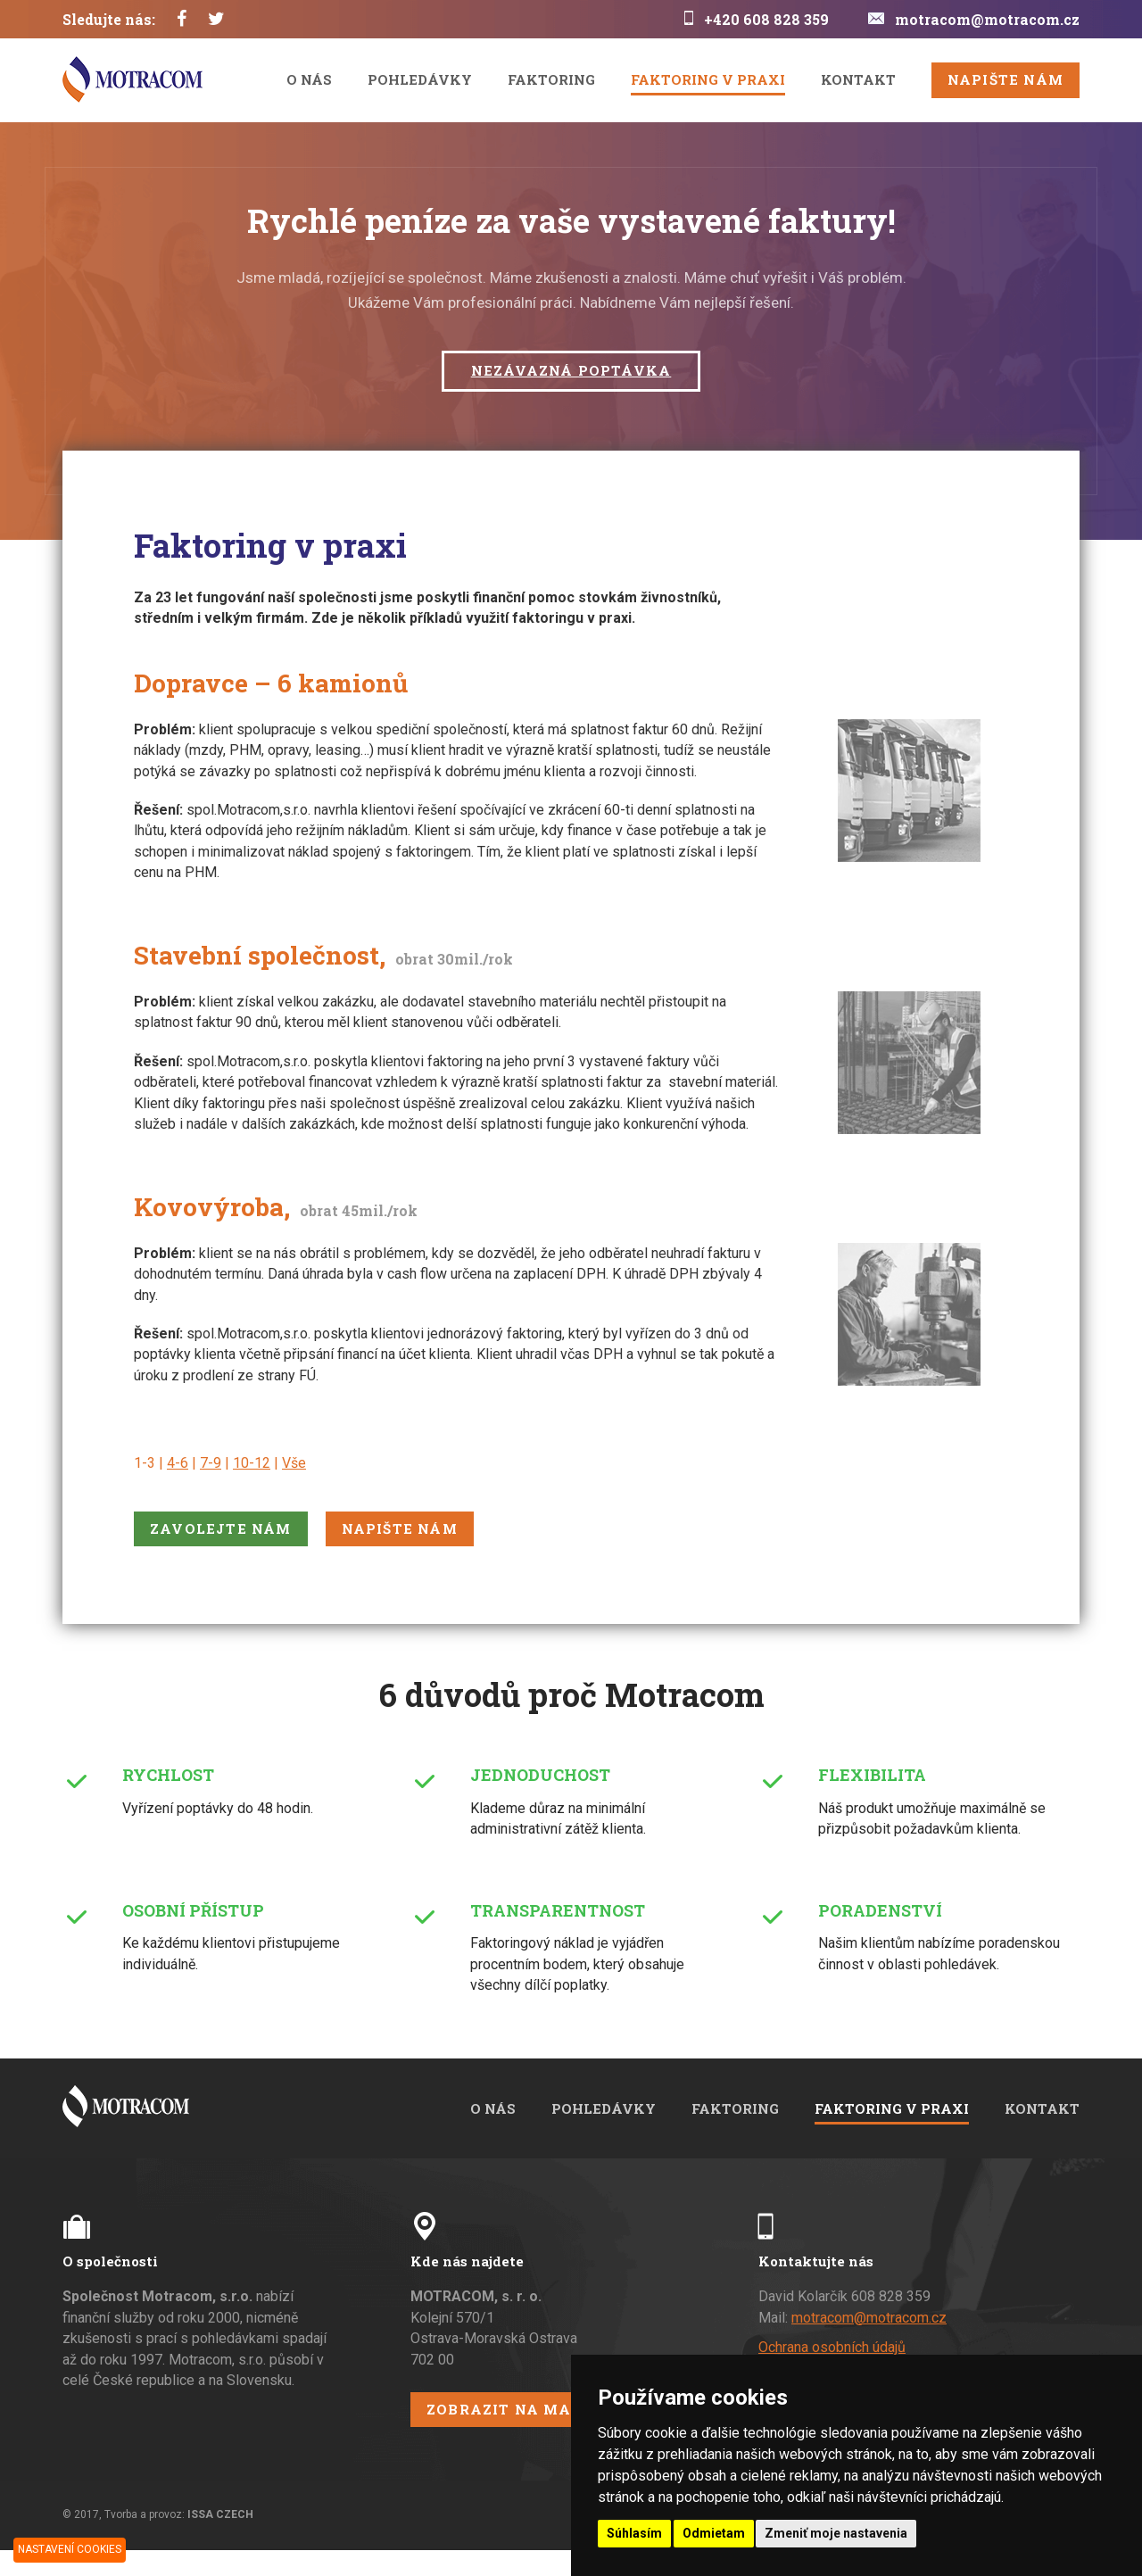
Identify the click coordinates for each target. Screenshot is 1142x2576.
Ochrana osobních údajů (832, 2347)
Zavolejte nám (221, 1528)
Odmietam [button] (714, 2533)
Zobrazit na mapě (509, 2409)
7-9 (210, 1462)
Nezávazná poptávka (571, 370)
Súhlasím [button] (634, 2533)
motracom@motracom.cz (987, 19)
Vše (294, 1462)
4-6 (177, 1462)
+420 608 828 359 (766, 19)
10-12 (251, 1462)
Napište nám (1005, 79)
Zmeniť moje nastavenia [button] (836, 2533)
